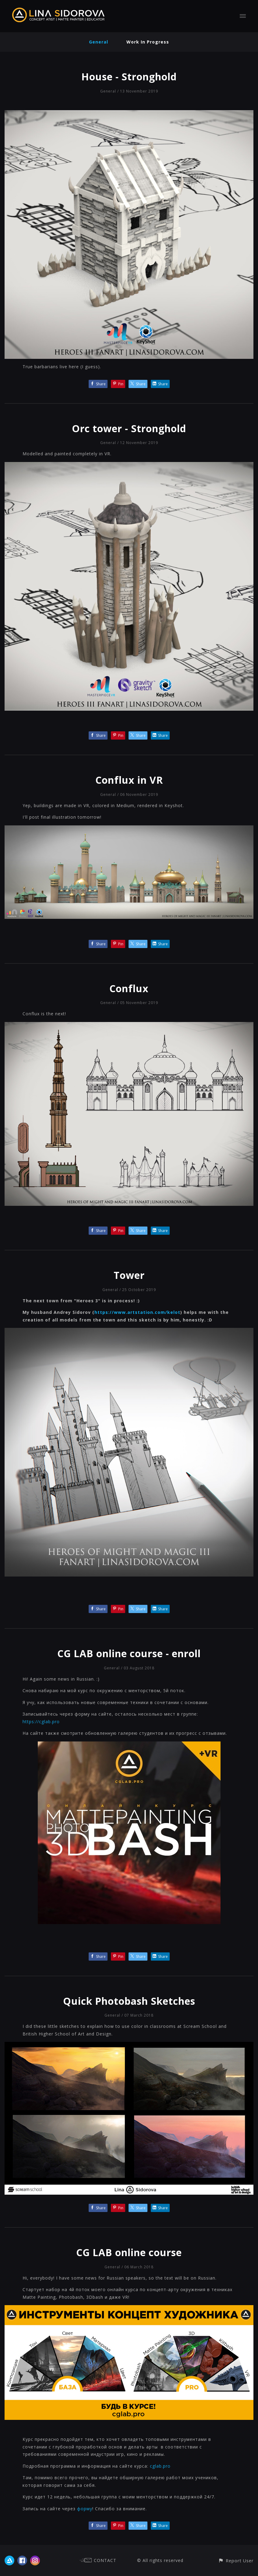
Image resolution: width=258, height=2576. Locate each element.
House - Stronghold (129, 76)
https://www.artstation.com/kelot (137, 1312)
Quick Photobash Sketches (129, 2000)
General (98, 42)
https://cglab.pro (41, 1721)
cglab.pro (160, 2466)
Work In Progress (147, 42)
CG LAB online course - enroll (129, 1653)
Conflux (129, 988)
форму (84, 2508)
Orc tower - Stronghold (129, 428)
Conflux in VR (129, 779)
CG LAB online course (129, 2252)
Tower (129, 1275)
